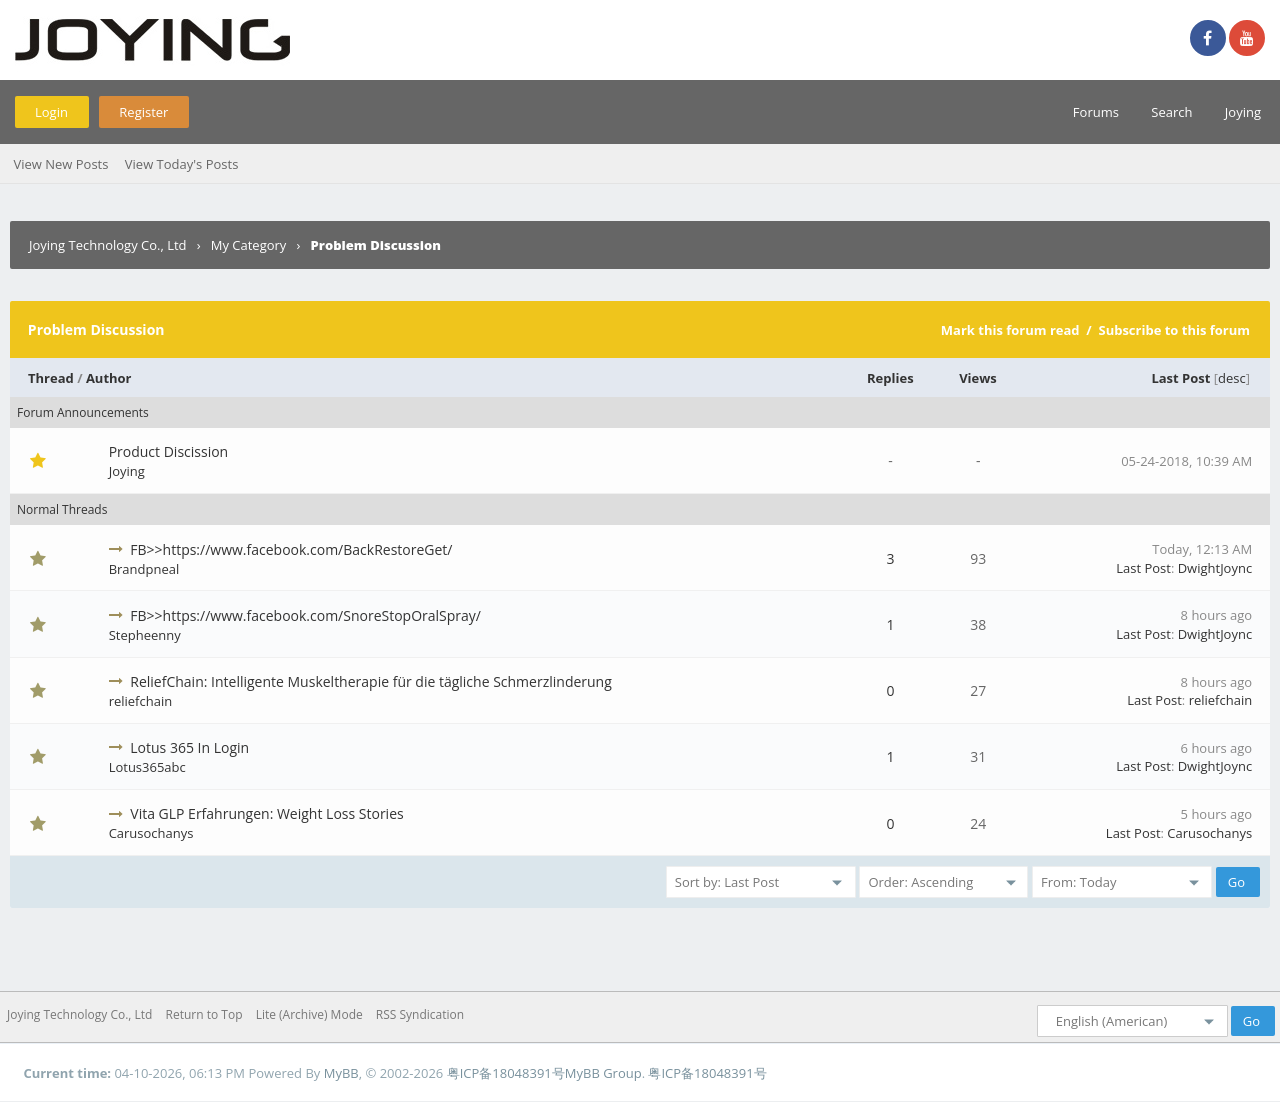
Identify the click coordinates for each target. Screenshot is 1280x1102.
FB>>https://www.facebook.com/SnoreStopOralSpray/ (305, 615)
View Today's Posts (182, 164)
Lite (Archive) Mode (309, 1014)
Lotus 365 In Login (189, 747)
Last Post (1180, 378)
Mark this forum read (1010, 330)
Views (978, 378)
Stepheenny (145, 635)
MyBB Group (603, 1073)
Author (109, 378)
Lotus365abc (147, 767)
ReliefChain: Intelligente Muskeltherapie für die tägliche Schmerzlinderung (371, 681)
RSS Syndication (420, 1014)
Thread (51, 378)
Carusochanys (151, 833)
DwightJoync (1215, 568)
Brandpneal (144, 569)
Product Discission (169, 451)
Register (143, 112)
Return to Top (204, 1014)
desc (1232, 378)
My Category (249, 245)
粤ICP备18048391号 (506, 1073)
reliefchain (141, 701)
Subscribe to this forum (1174, 330)
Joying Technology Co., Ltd (108, 245)
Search (1171, 112)
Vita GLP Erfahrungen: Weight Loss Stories (266, 813)
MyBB (341, 1073)
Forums (1096, 112)
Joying (1243, 112)
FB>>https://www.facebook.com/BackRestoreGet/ (291, 549)
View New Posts (60, 164)
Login (51, 112)
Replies (890, 378)
